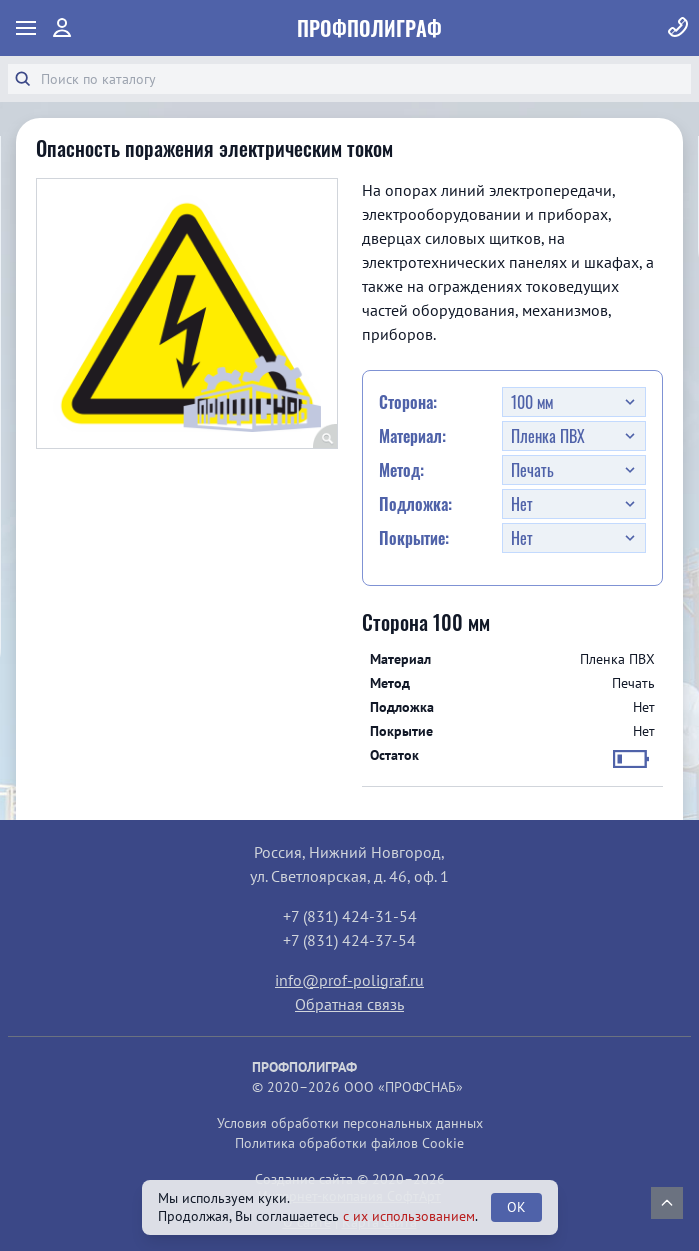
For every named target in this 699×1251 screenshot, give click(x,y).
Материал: (412, 436)
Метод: (401, 470)
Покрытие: (414, 538)
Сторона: (408, 402)
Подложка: (415, 504)
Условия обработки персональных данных (350, 1123)
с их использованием (409, 1216)
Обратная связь (349, 1004)
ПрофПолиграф (369, 28)
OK (516, 1207)
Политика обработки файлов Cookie (349, 1143)
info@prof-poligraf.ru (349, 980)
